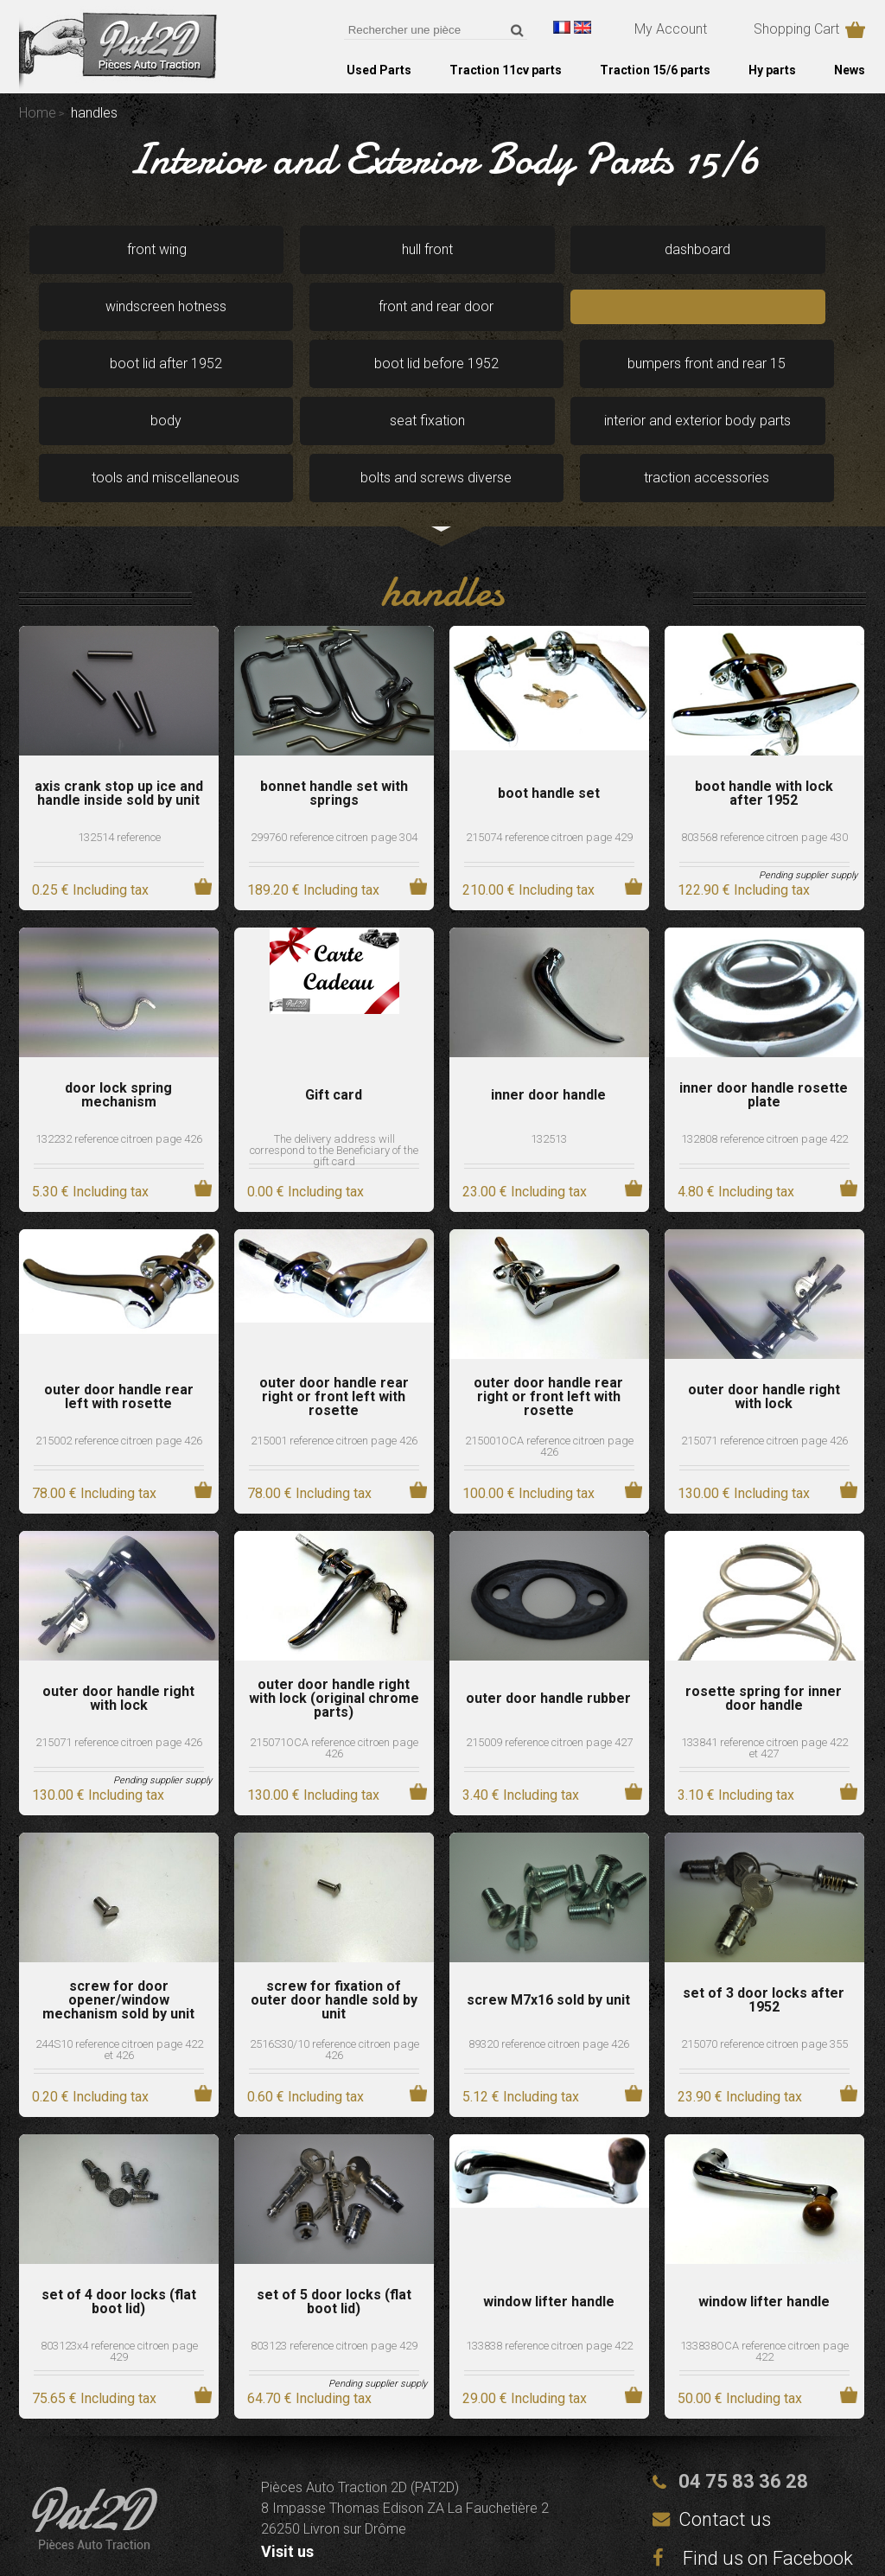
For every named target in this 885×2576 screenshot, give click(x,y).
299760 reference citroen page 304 (334, 750)
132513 (549, 1052)
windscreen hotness (610, 247)
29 (524, 2312)
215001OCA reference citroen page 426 (549, 1360)
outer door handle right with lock (764, 1310)
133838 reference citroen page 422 (549, 2259)
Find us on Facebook (753, 2472)
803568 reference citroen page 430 (764, 750)
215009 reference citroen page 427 (549, 1655)
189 (313, 803)
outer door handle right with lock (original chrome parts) (334, 1612)
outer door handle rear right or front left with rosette (334, 1310)
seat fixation (102, 382)
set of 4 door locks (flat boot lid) (118, 2215)
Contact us (724, 2433)
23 (524, 1105)
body (779, 311)
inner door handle (548, 1009)
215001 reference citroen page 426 (334, 1354)
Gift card (333, 1009)
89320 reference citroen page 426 (548, 1957)
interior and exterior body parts (271, 382)
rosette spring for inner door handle (763, 1612)
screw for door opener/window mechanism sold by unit (118, 1914)
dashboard (441, 247)
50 (740, 2312)
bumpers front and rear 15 (610, 311)
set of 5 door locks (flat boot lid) (334, 2215)
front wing (102, 247)
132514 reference (119, 750)
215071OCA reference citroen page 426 (334, 1661)
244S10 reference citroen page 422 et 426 (119, 1963)
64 (309, 2312)
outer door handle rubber (548, 1612)
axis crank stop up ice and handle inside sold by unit (119, 707)
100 (528, 1407)
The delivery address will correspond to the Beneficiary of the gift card (334, 1064)
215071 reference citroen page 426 (764, 1354)
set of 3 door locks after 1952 (763, 1914)
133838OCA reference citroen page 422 (764, 2265)
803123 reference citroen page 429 (334, 2259)
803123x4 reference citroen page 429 (119, 2265)
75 (94, 2312)
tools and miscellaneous (441, 382)
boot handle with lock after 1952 (764, 707)
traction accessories (780, 382)
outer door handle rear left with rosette (119, 1310)
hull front (271, 247)
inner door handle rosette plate (763, 1009)
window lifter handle (548, 2215)
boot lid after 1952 (271, 311)
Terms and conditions (568, 2543)
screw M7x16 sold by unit (548, 1914)
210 (528, 803)
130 (744, 1407)
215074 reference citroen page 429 (549, 750)
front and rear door (780, 247)
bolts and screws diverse (610, 382)
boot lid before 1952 (441, 311)
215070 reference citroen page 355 (764, 1957)
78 (94, 1407)
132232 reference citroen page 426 (118, 1052)
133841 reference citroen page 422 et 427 (764, 1661)
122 (744, 803)
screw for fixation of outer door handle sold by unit (334, 1914)
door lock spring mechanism (118, 1009)
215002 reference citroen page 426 (118, 1354)
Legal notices (369, 2543)
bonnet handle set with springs (334, 707)
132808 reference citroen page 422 (764, 1052)
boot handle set (549, 707)
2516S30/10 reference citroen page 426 (334, 1963)
